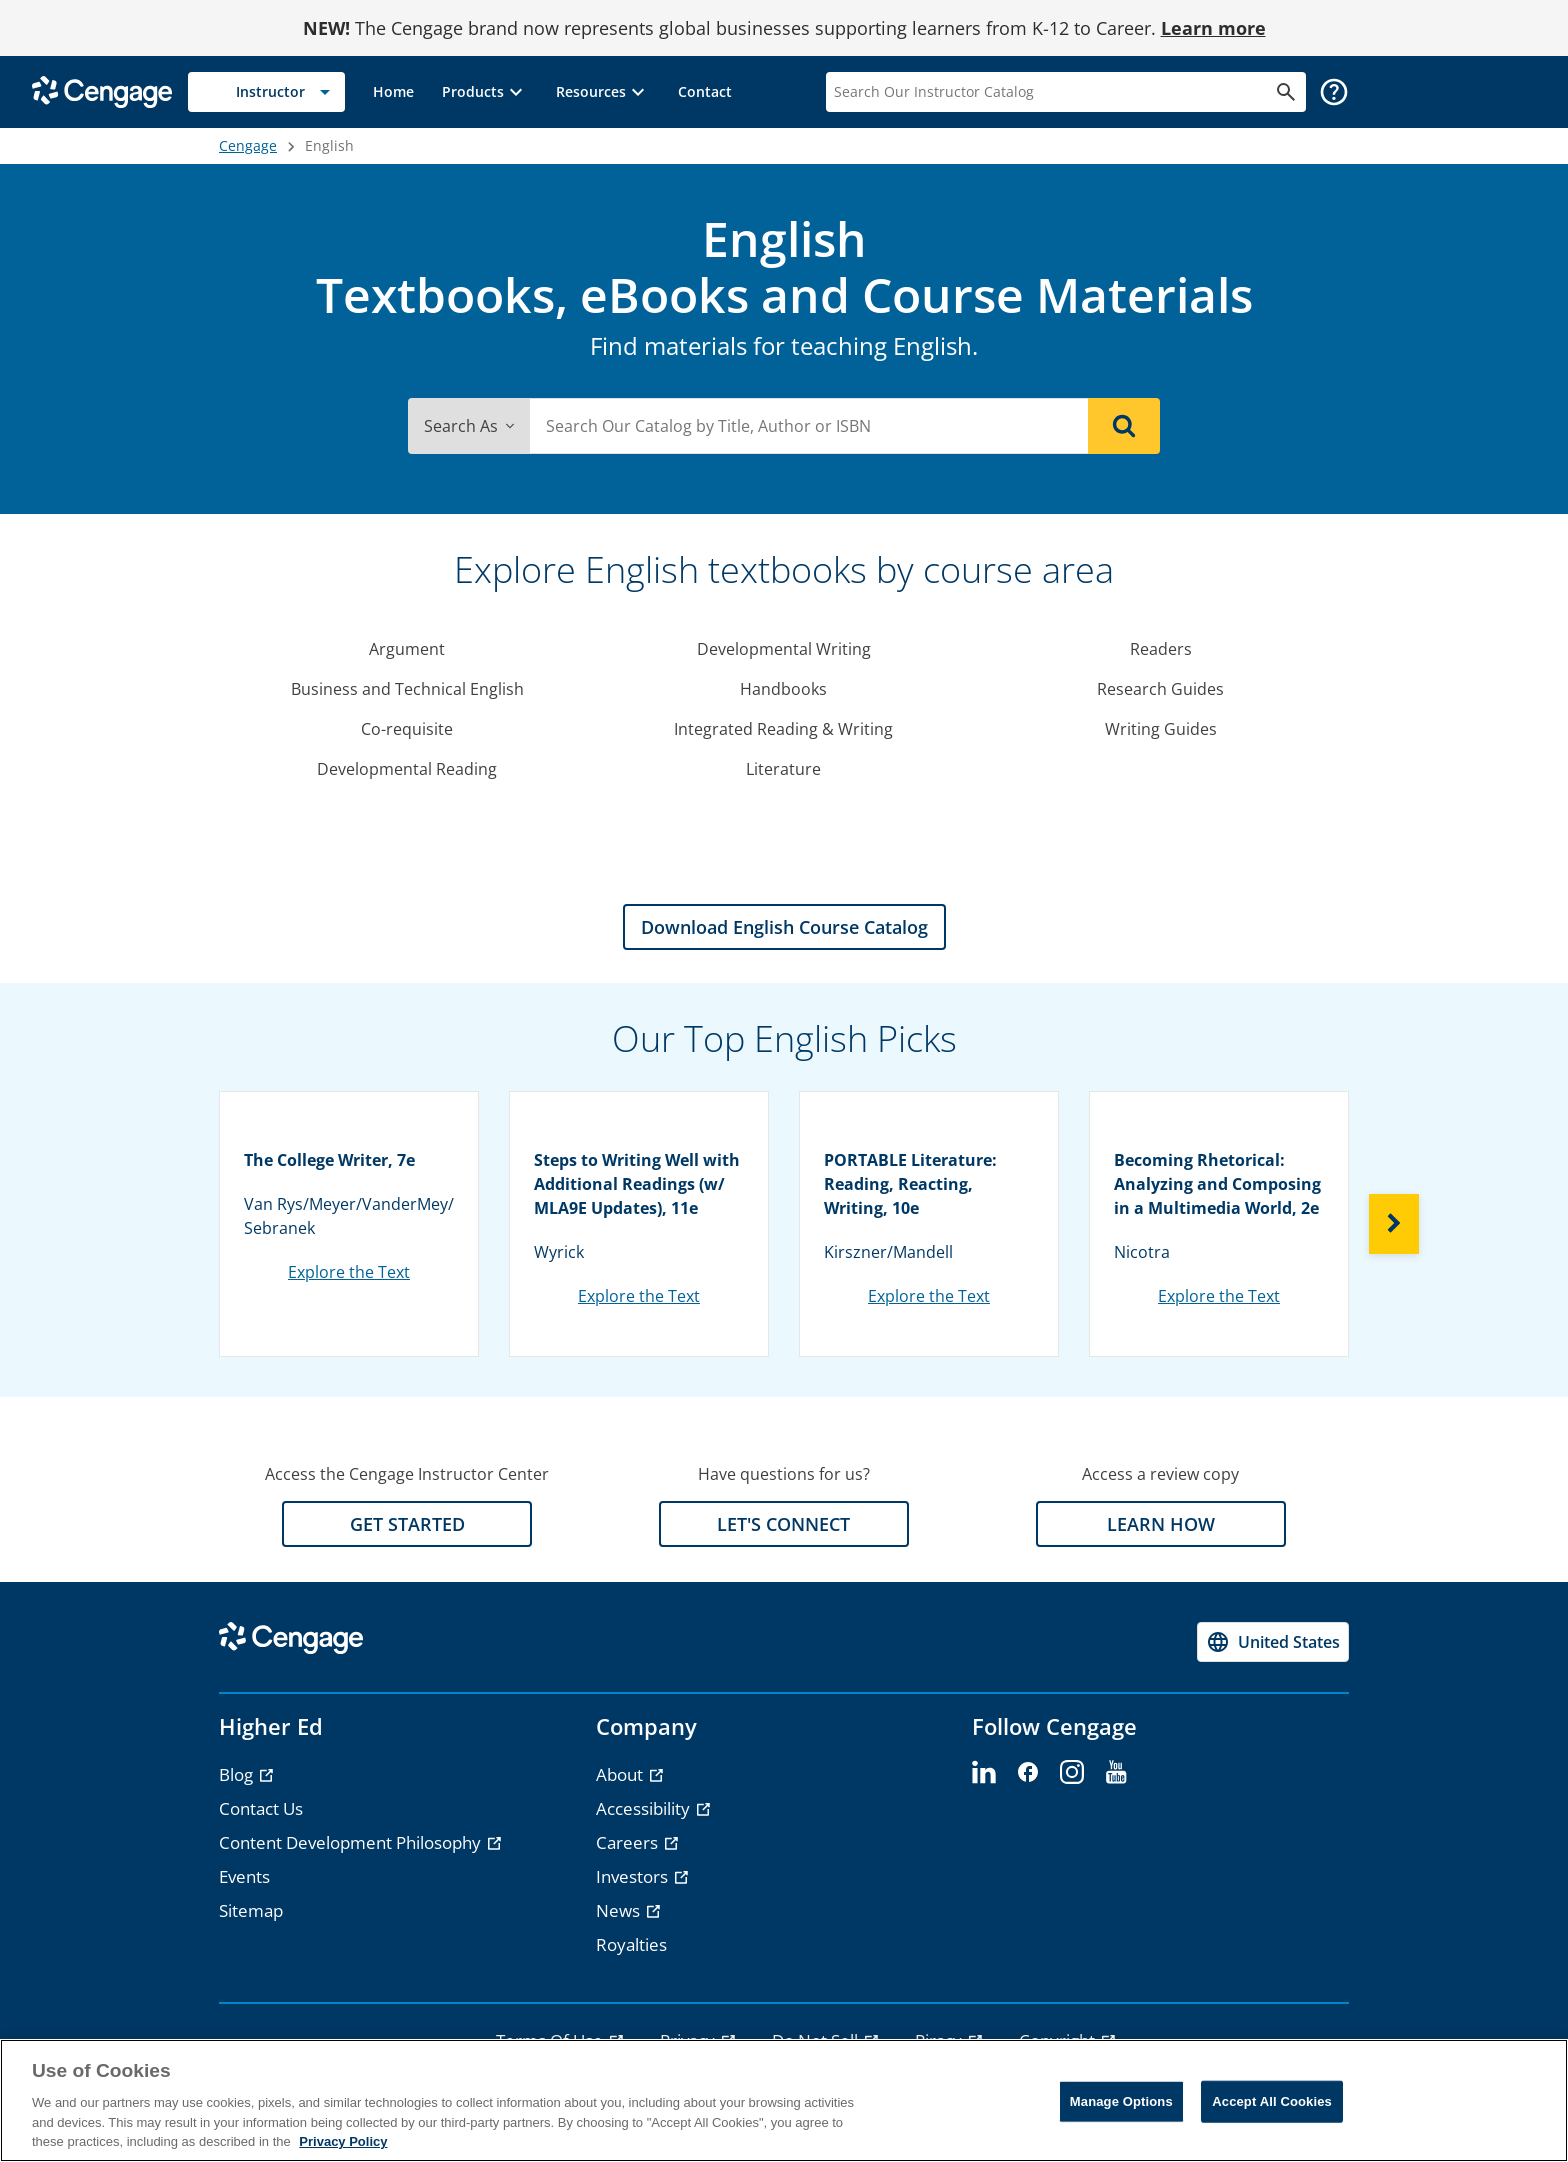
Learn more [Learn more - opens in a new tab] (1213, 28)
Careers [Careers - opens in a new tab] (629, 1842)
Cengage (248, 145)
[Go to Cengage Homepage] (102, 90)
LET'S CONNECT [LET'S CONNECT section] (783, 1524)
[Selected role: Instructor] (266, 92)
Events (244, 1876)
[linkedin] (984, 1773)
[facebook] (1028, 1773)
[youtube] (1116, 1773)
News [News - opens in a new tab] (620, 1910)
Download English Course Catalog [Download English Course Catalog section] (784, 927)
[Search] (1124, 426)
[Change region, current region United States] (1273, 1642)
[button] (485, 92)
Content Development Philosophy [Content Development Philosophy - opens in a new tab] (352, 1842)
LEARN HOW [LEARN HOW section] (1161, 1524)
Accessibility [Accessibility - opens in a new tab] (645, 1808)
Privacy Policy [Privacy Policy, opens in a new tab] (343, 2141)
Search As (469, 426)
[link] (393, 92)
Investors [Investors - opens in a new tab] (634, 1876)
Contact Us (261, 1808)
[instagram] (1072, 1773)
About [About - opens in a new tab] (621, 1774)
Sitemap (251, 1910)
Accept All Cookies (1272, 2101)
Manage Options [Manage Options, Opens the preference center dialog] (1121, 2101)
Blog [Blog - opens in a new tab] (238, 1774)
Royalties (631, 1944)
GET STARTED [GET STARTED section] (407, 1524)
